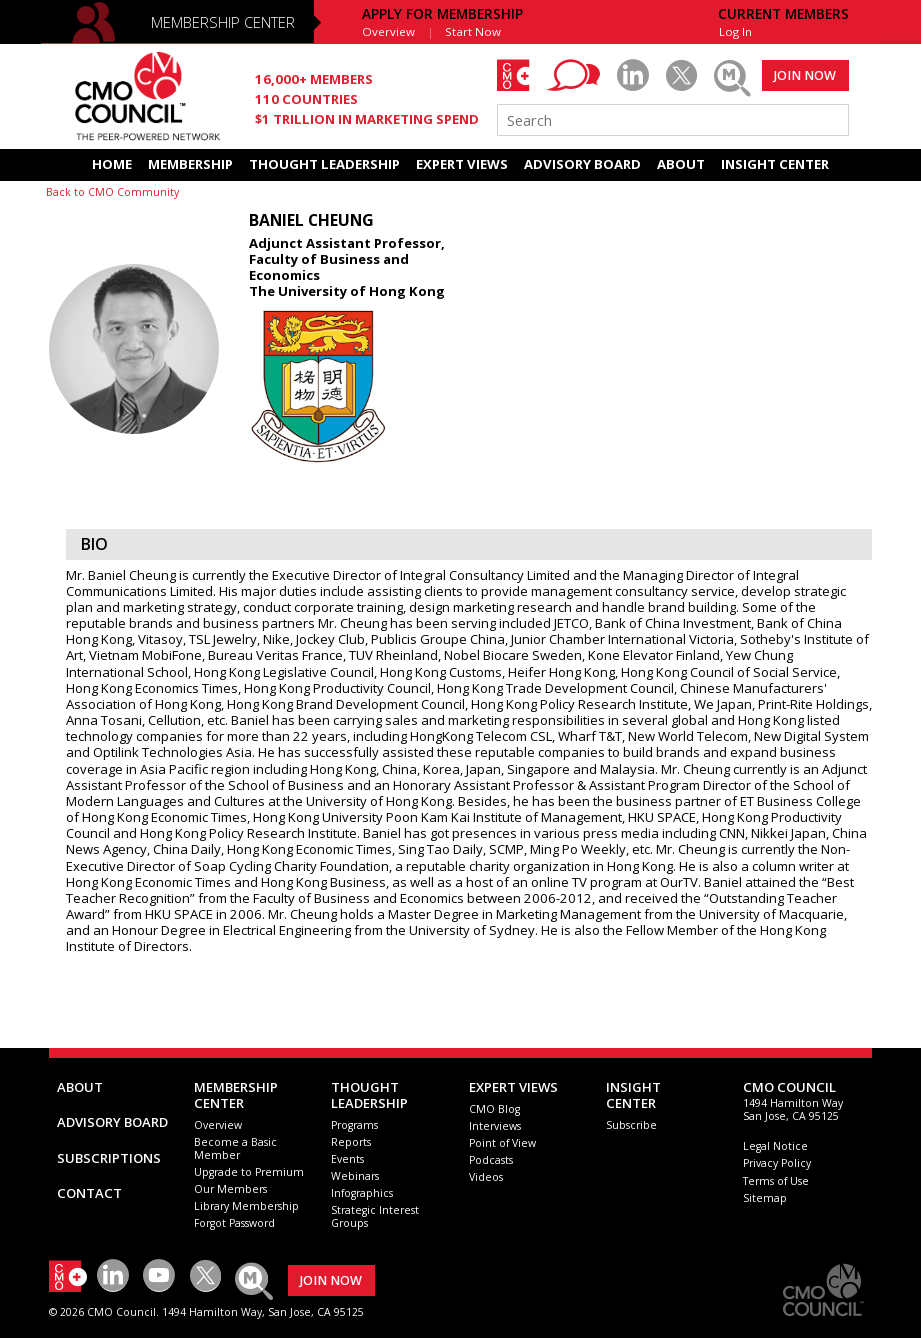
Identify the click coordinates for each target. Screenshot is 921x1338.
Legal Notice (775, 1146)
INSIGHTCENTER (633, 1095)
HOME (112, 164)
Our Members (230, 1189)
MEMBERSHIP (190, 164)
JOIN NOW (805, 75)
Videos (486, 1177)
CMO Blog (494, 1109)
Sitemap (765, 1198)
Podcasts (491, 1160)
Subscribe (631, 1125)
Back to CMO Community (112, 192)
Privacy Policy (777, 1163)
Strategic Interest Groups (375, 1216)
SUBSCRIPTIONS (109, 1158)
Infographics (362, 1193)
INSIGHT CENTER (775, 164)
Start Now (473, 31)
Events (347, 1159)
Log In (735, 31)
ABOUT (681, 164)
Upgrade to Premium (249, 1172)
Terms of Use (776, 1181)
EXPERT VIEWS (462, 164)
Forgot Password (234, 1223)
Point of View (502, 1143)
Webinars (355, 1176)
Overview (388, 31)
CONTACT (89, 1193)
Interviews (495, 1126)
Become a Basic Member (235, 1148)
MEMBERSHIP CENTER (223, 22)
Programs (354, 1125)
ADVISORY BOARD (582, 164)
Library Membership (246, 1206)
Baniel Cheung (311, 220)
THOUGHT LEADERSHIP (324, 164)
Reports (351, 1142)
